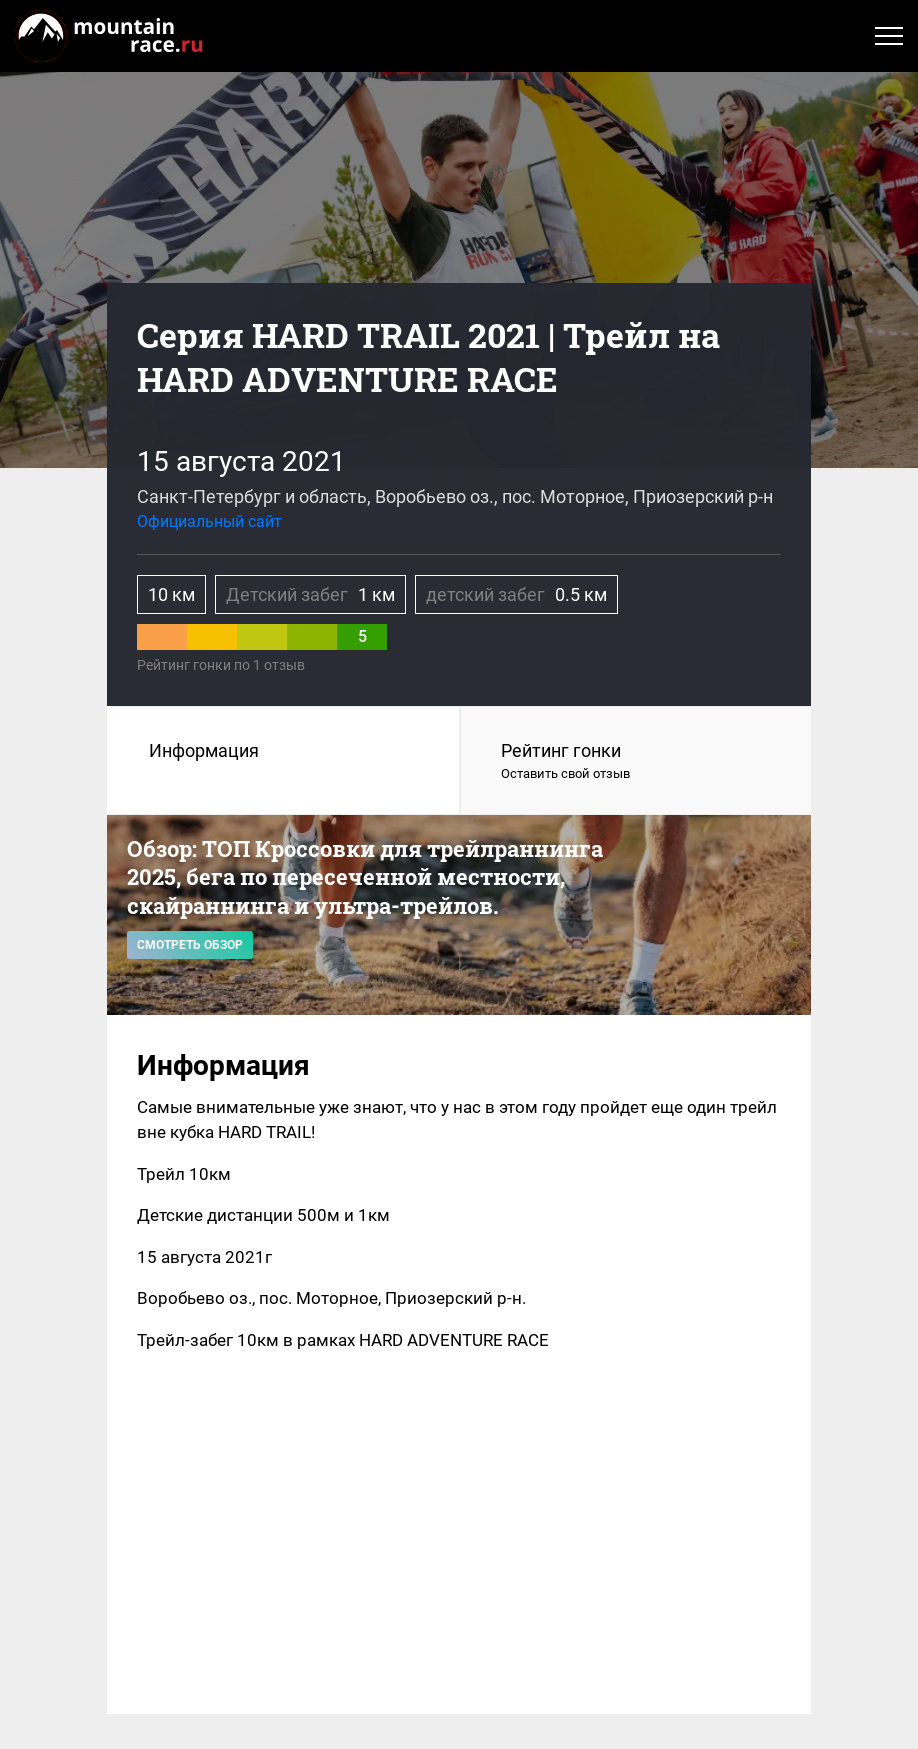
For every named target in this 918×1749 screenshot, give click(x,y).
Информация (204, 750)
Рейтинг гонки (636, 762)
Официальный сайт (209, 521)
